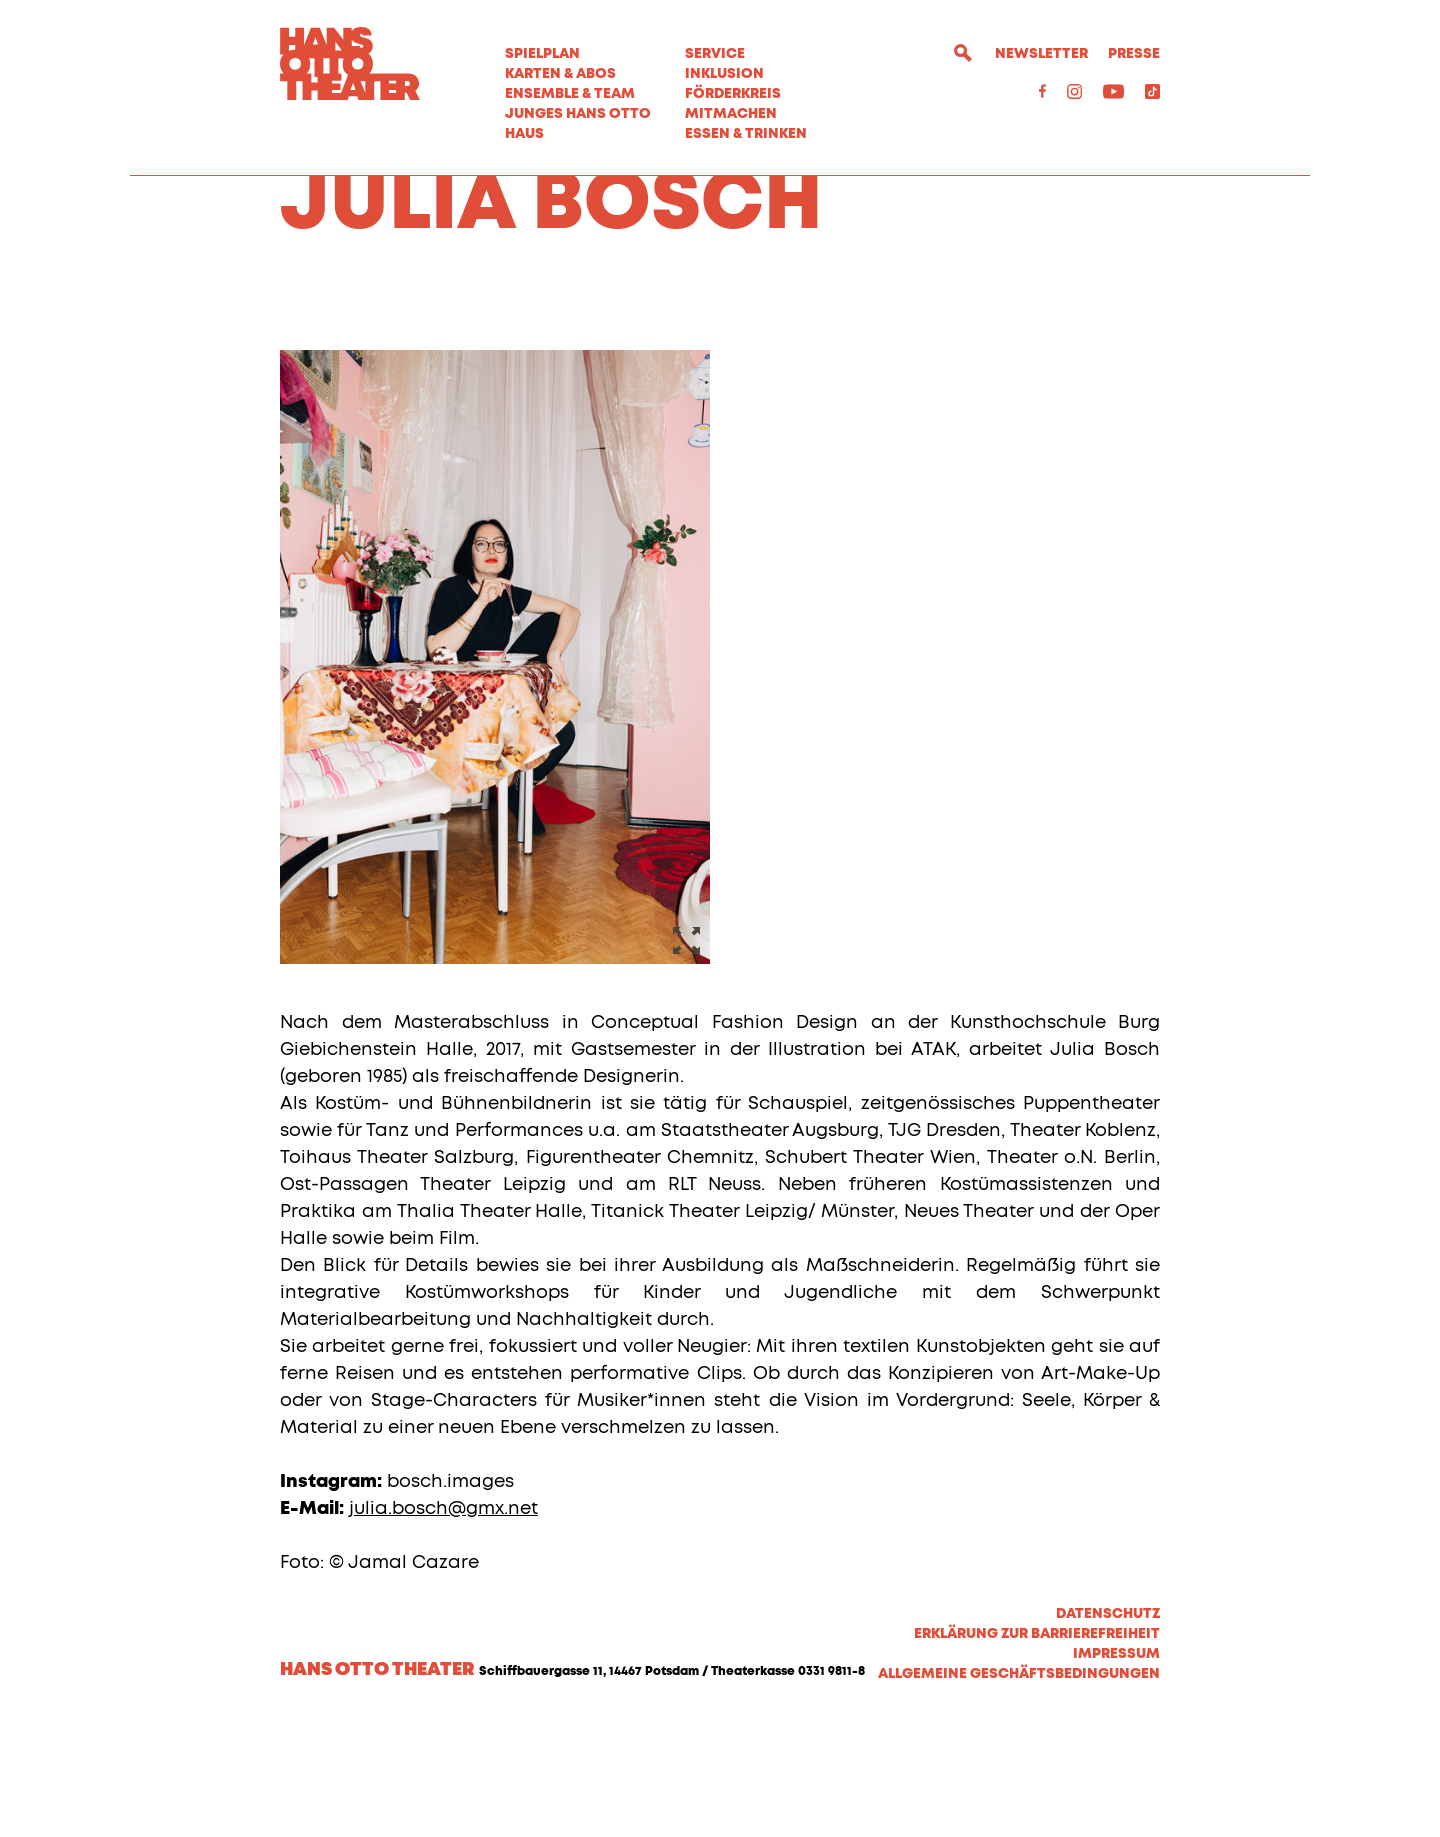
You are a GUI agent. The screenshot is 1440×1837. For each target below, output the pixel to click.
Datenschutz (1108, 1729)
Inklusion (724, 74)
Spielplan (542, 54)
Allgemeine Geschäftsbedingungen (1019, 1789)
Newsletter (1041, 54)
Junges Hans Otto (578, 114)
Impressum (1116, 1769)
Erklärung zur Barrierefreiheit (1037, 1749)
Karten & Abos (560, 74)
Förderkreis (733, 94)
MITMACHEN (731, 114)
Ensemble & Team (570, 94)
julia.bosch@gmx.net (443, 1624)
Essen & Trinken (746, 134)
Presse (1134, 54)
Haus (524, 134)
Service (715, 54)
